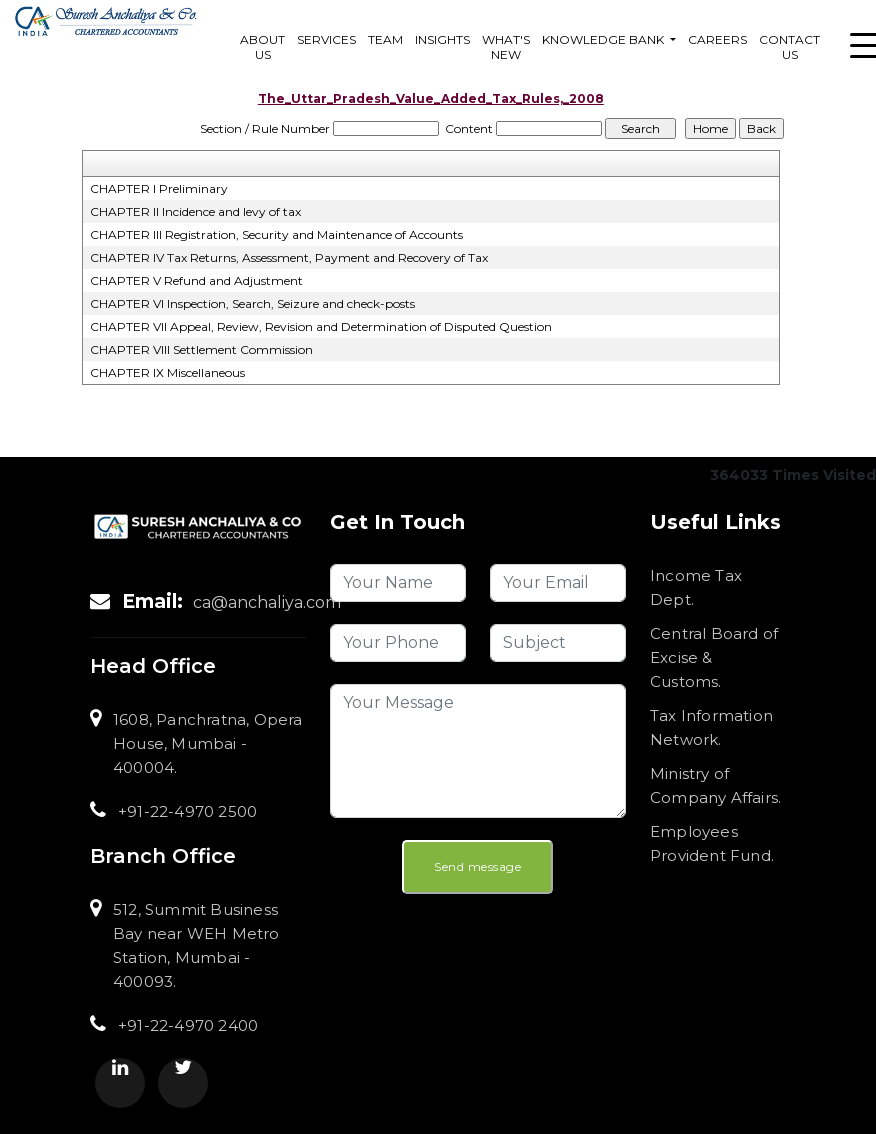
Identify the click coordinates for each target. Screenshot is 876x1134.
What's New (506, 47)
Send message (477, 866)
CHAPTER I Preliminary (159, 188)
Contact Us (789, 47)
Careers (717, 39)
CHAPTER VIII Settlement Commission (201, 349)
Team (385, 39)
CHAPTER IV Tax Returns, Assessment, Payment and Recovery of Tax (289, 257)
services (326, 39)
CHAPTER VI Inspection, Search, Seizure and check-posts (252, 303)
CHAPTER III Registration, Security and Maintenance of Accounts (276, 234)
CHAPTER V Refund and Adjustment (196, 280)
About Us (262, 47)
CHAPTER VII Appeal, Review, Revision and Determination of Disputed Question (321, 326)
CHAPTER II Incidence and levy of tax (195, 211)
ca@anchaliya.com (267, 602)
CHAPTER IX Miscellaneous (167, 372)
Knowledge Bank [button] (604, 39)
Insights (442, 39)
